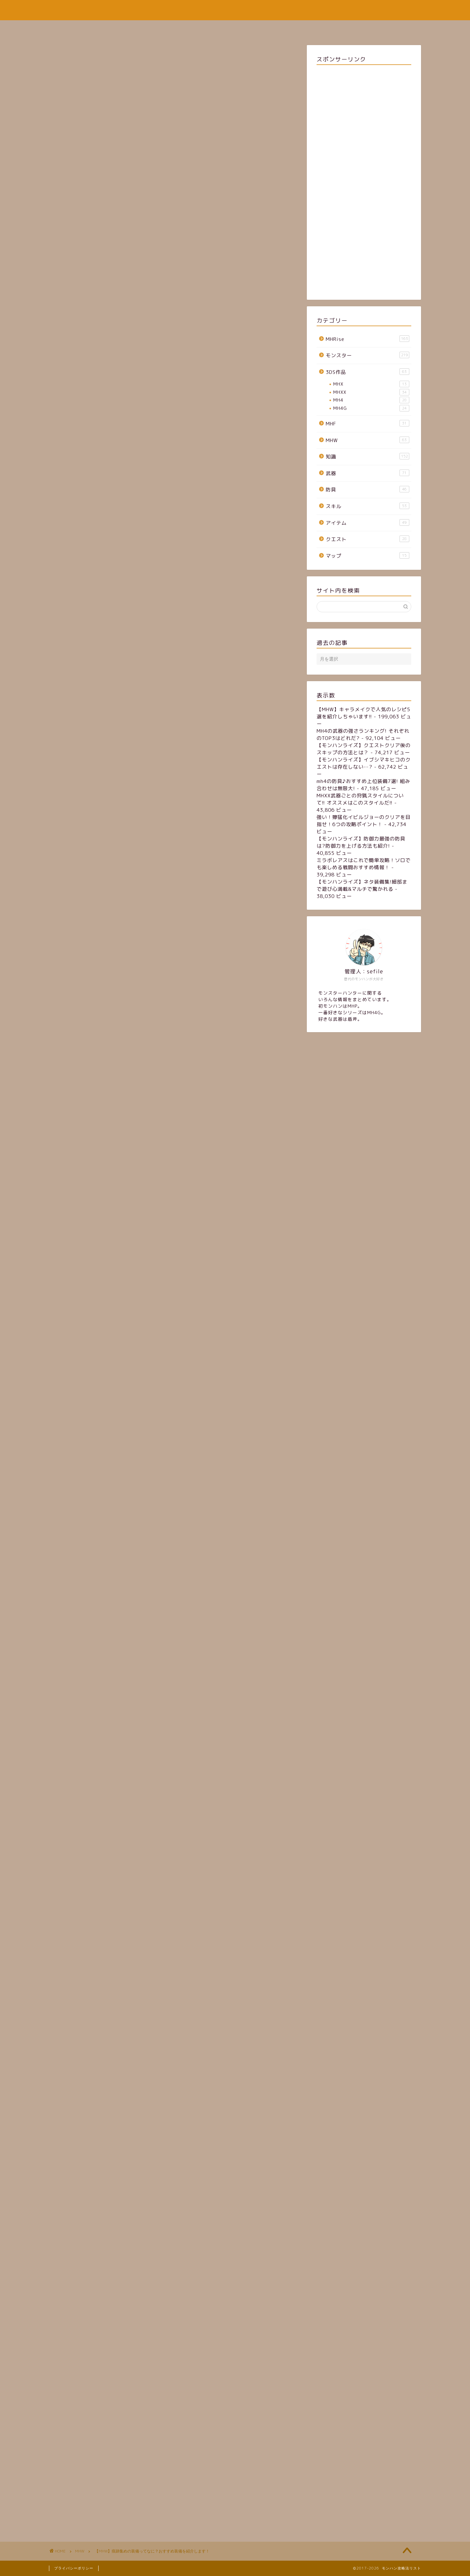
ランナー (97, 587)
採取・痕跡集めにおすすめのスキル (107, 560)
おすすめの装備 (85, 552)
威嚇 (93, 581)
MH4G (371, 408)
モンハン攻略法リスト (235, 10)
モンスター (367, 355)
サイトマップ (218, 28)
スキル (367, 506)
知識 (367, 456)
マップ (367, 555)
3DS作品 (367, 372)
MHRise (367, 339)
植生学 (95, 568)
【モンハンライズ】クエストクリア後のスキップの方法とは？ (364, 749)
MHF (367, 423)
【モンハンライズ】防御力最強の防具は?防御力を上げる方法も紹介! (361, 842)
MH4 (371, 400)
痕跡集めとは (83, 544)
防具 (367, 489)
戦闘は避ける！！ (87, 613)
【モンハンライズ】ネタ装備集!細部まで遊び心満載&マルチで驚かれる (362, 885)
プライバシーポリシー (73, 2568)
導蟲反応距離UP (104, 606)
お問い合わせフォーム (273, 28)
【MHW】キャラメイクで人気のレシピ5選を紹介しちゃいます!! (363, 713)
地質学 (95, 574)
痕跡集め (110, 2166)
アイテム (367, 522)
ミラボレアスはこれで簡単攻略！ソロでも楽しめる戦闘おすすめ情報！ (364, 864)
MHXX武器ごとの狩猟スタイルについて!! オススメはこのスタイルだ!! (360, 799)
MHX (371, 384)
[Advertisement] (173, 130)
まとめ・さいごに (87, 621)
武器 (367, 473)
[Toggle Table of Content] (139, 535)
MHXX (371, 392)
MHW (66, 213)
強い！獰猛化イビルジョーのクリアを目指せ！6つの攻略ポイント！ (364, 821)
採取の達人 (99, 594)
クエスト (367, 539)
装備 (68, 2166)
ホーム (179, 28)
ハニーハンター (104, 600)
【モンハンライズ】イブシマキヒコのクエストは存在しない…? (364, 763)
